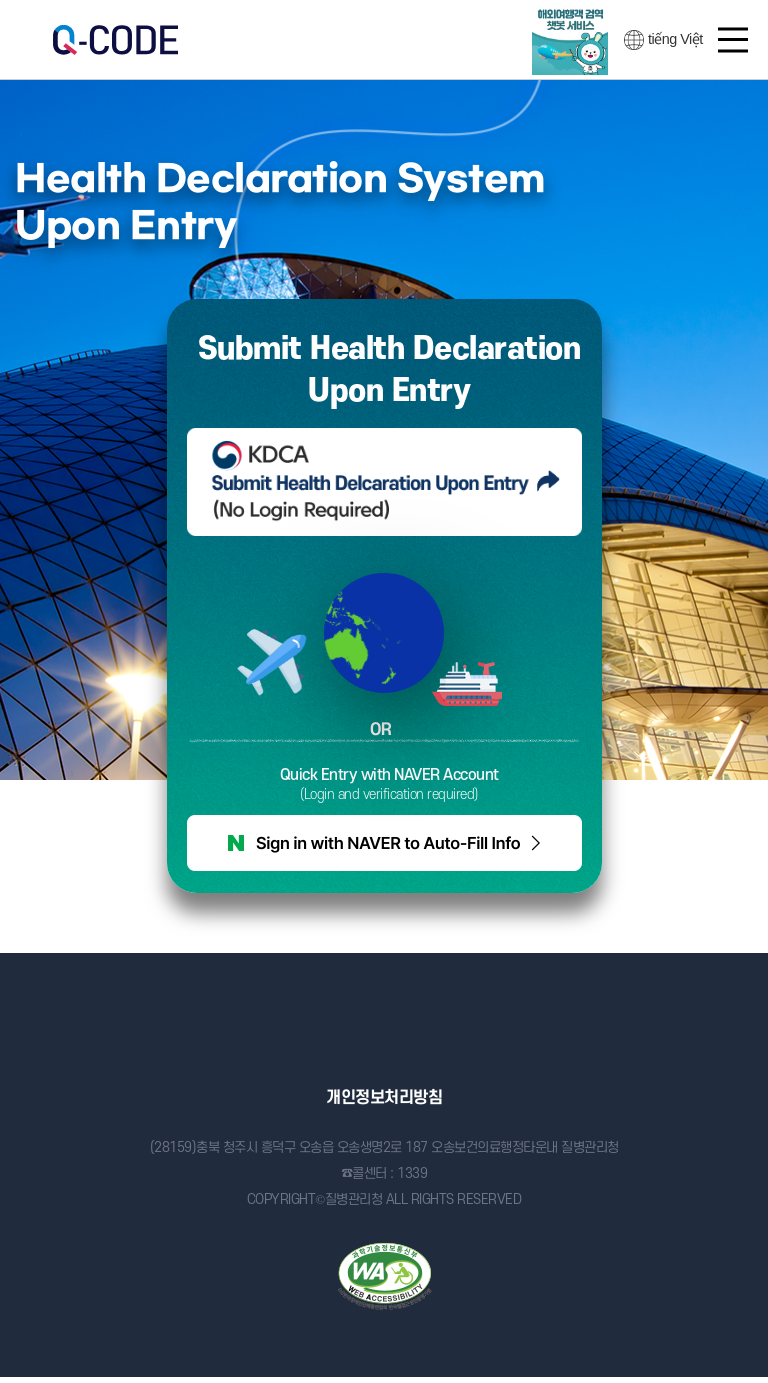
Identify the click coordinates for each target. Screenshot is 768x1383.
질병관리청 (384, 1029)
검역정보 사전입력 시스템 (115, 40)
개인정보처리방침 (384, 1098)
